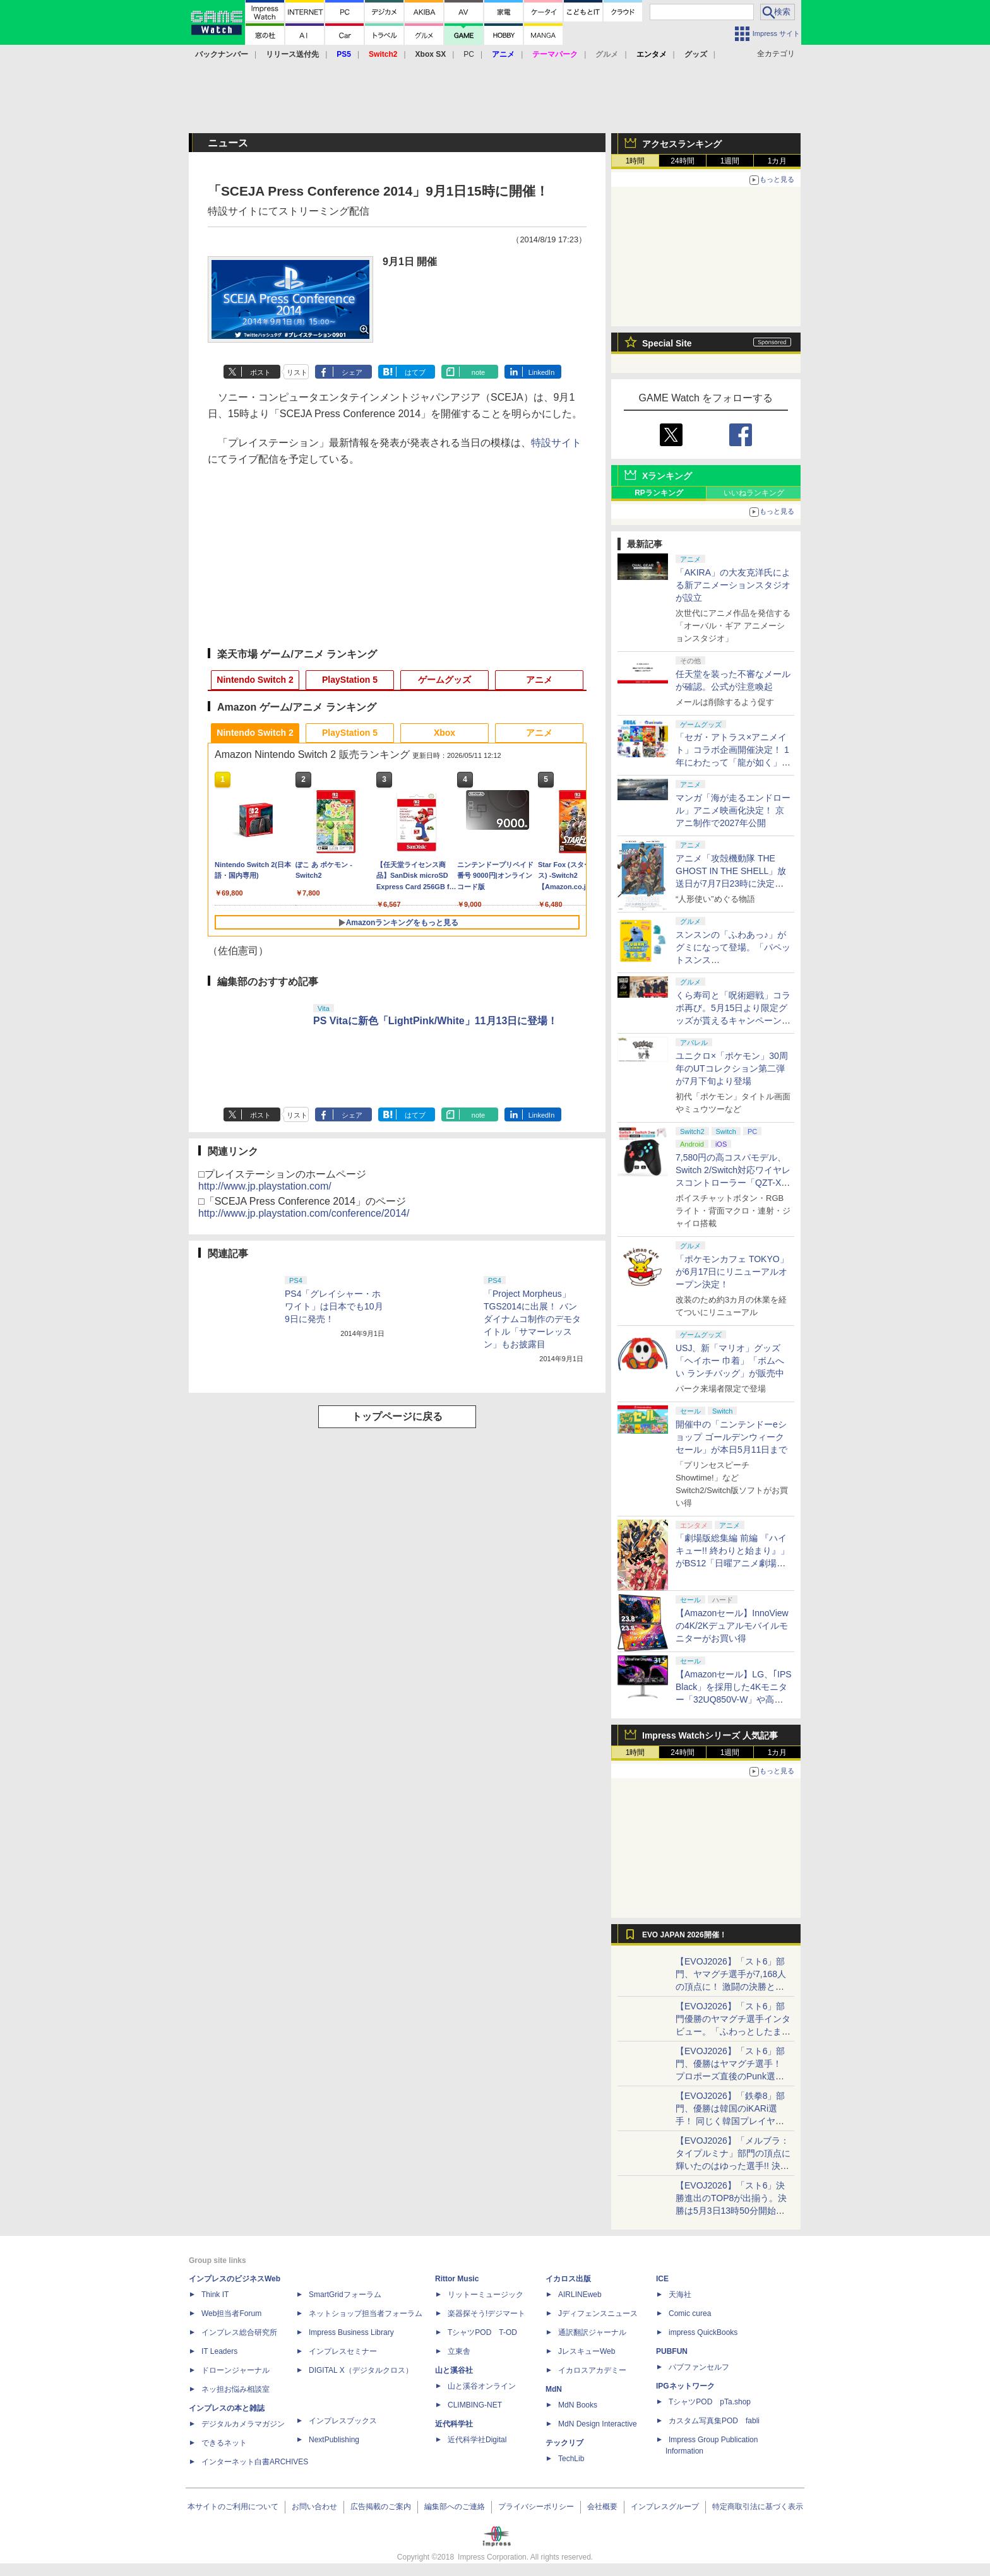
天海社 (680, 2294)
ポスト (260, 372)
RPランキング (659, 492)
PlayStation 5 (350, 680)
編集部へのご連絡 (454, 2506)
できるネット (224, 2442)
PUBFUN (672, 2351)
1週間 (730, 161)
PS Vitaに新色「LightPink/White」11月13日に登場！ (435, 1020)
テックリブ (564, 2442)
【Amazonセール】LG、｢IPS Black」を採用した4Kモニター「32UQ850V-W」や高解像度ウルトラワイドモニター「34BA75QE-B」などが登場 (734, 1699)
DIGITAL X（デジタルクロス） (361, 2370)
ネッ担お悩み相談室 (235, 2389)
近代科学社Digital (477, 2439)
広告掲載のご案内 (380, 2506)
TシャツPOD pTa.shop (710, 2401)
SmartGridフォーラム (345, 2294)
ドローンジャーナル (235, 2370)
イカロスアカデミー (592, 2370)
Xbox (444, 733)
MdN (554, 2389)
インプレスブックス (343, 2420)
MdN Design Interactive (597, 2423)
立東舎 (459, 2351)
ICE (662, 2278)
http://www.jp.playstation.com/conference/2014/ (303, 1213)
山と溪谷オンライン (482, 2386)
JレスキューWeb (586, 2351)
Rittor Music (457, 2278)
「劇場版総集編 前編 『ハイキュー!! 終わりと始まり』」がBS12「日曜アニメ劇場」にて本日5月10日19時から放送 (732, 1563)
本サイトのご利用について (233, 2506)
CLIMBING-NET (475, 2405)
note (478, 372)
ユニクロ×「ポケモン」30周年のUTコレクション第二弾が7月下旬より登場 (732, 1068)
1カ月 (777, 161)
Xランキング (667, 476)
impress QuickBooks (703, 2332)
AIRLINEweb (580, 2294)
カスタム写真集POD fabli (714, 2420)
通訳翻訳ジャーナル (592, 2332)
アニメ (539, 680)
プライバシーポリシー (536, 2506)
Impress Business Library (351, 2332)
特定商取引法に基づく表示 (757, 2506)
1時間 (635, 161)
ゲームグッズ (444, 680)
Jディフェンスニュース (598, 2313)
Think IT (215, 2294)
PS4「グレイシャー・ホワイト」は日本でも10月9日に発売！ (334, 1306)
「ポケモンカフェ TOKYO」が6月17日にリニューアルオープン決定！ (732, 1271)
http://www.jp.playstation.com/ (264, 1186)
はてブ (415, 372)
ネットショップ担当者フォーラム (365, 2313)
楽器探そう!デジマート (486, 2313)
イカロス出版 (568, 2278)
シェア (352, 372)
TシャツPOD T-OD (482, 2332)
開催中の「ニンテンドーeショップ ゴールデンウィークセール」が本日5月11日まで (731, 1437)
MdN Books (577, 2405)
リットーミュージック (485, 2294)
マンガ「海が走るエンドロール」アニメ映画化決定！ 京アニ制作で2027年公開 (733, 810)
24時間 (682, 161)
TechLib (571, 2458)
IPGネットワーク (685, 2386)
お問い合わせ (314, 2506)
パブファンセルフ (699, 2367)
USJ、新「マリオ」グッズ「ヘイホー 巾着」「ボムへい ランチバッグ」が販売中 (730, 1360)
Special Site (667, 343)
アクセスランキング (682, 144)
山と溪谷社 (454, 2370)
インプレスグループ (665, 2506)
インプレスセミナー (343, 2351)
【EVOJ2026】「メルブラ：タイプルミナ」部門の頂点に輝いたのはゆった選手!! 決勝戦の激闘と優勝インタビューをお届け (733, 2166)
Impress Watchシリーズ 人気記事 (710, 1735)
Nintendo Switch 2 (255, 680)
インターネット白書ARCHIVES (254, 2461)
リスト (297, 372)
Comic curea (690, 2313)
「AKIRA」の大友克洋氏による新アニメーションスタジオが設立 (733, 585)
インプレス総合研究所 (239, 2332)
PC (468, 54)
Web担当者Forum (231, 2313)
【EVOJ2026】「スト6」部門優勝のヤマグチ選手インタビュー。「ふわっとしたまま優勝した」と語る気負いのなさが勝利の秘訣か (733, 2031)
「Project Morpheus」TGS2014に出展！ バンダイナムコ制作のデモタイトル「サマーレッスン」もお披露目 (532, 1319)
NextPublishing (334, 2439)
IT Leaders (219, 2351)
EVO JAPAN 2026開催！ (684, 1934)
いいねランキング (754, 492)
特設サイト (556, 442)
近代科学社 (454, 2423)
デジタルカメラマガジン (243, 2423)
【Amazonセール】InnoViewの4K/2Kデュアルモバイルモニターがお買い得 (732, 1625)
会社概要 (602, 2506)
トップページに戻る (397, 1416)
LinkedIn (541, 372)
